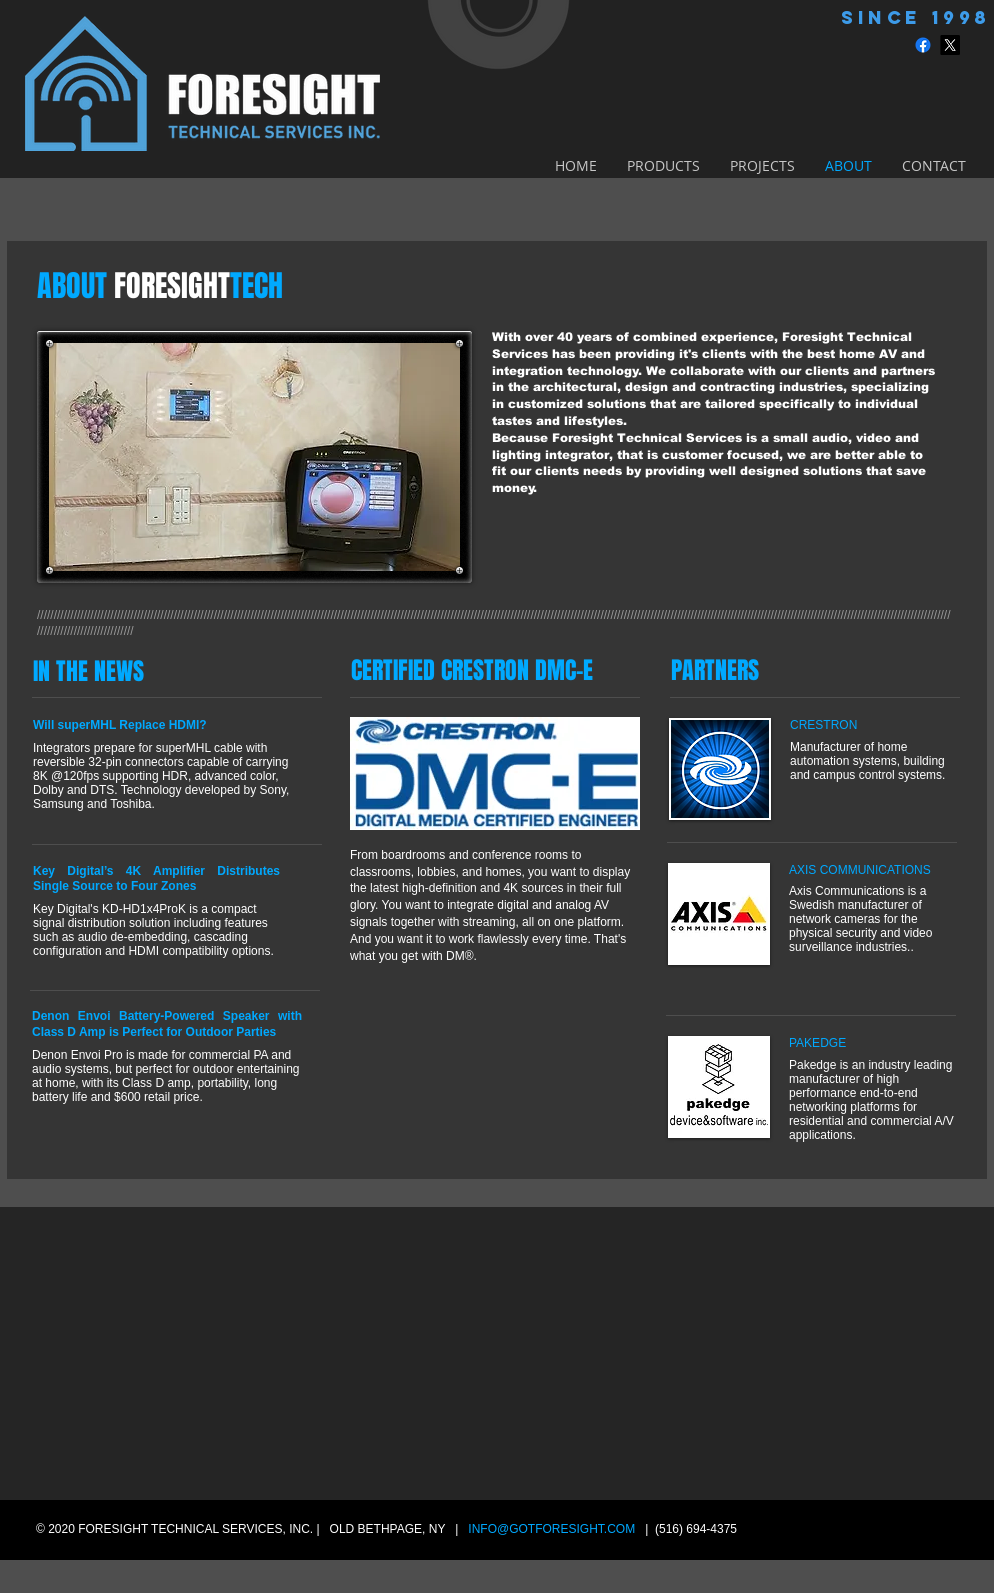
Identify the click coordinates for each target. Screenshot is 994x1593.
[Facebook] (923, 45)
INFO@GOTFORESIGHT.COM (551, 1529)
